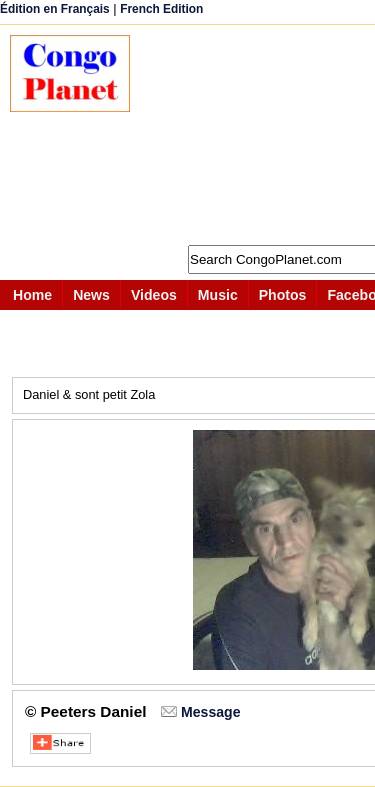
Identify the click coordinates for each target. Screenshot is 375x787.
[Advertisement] (262, 135)
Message (210, 712)
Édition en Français (55, 9)
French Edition (161, 9)
